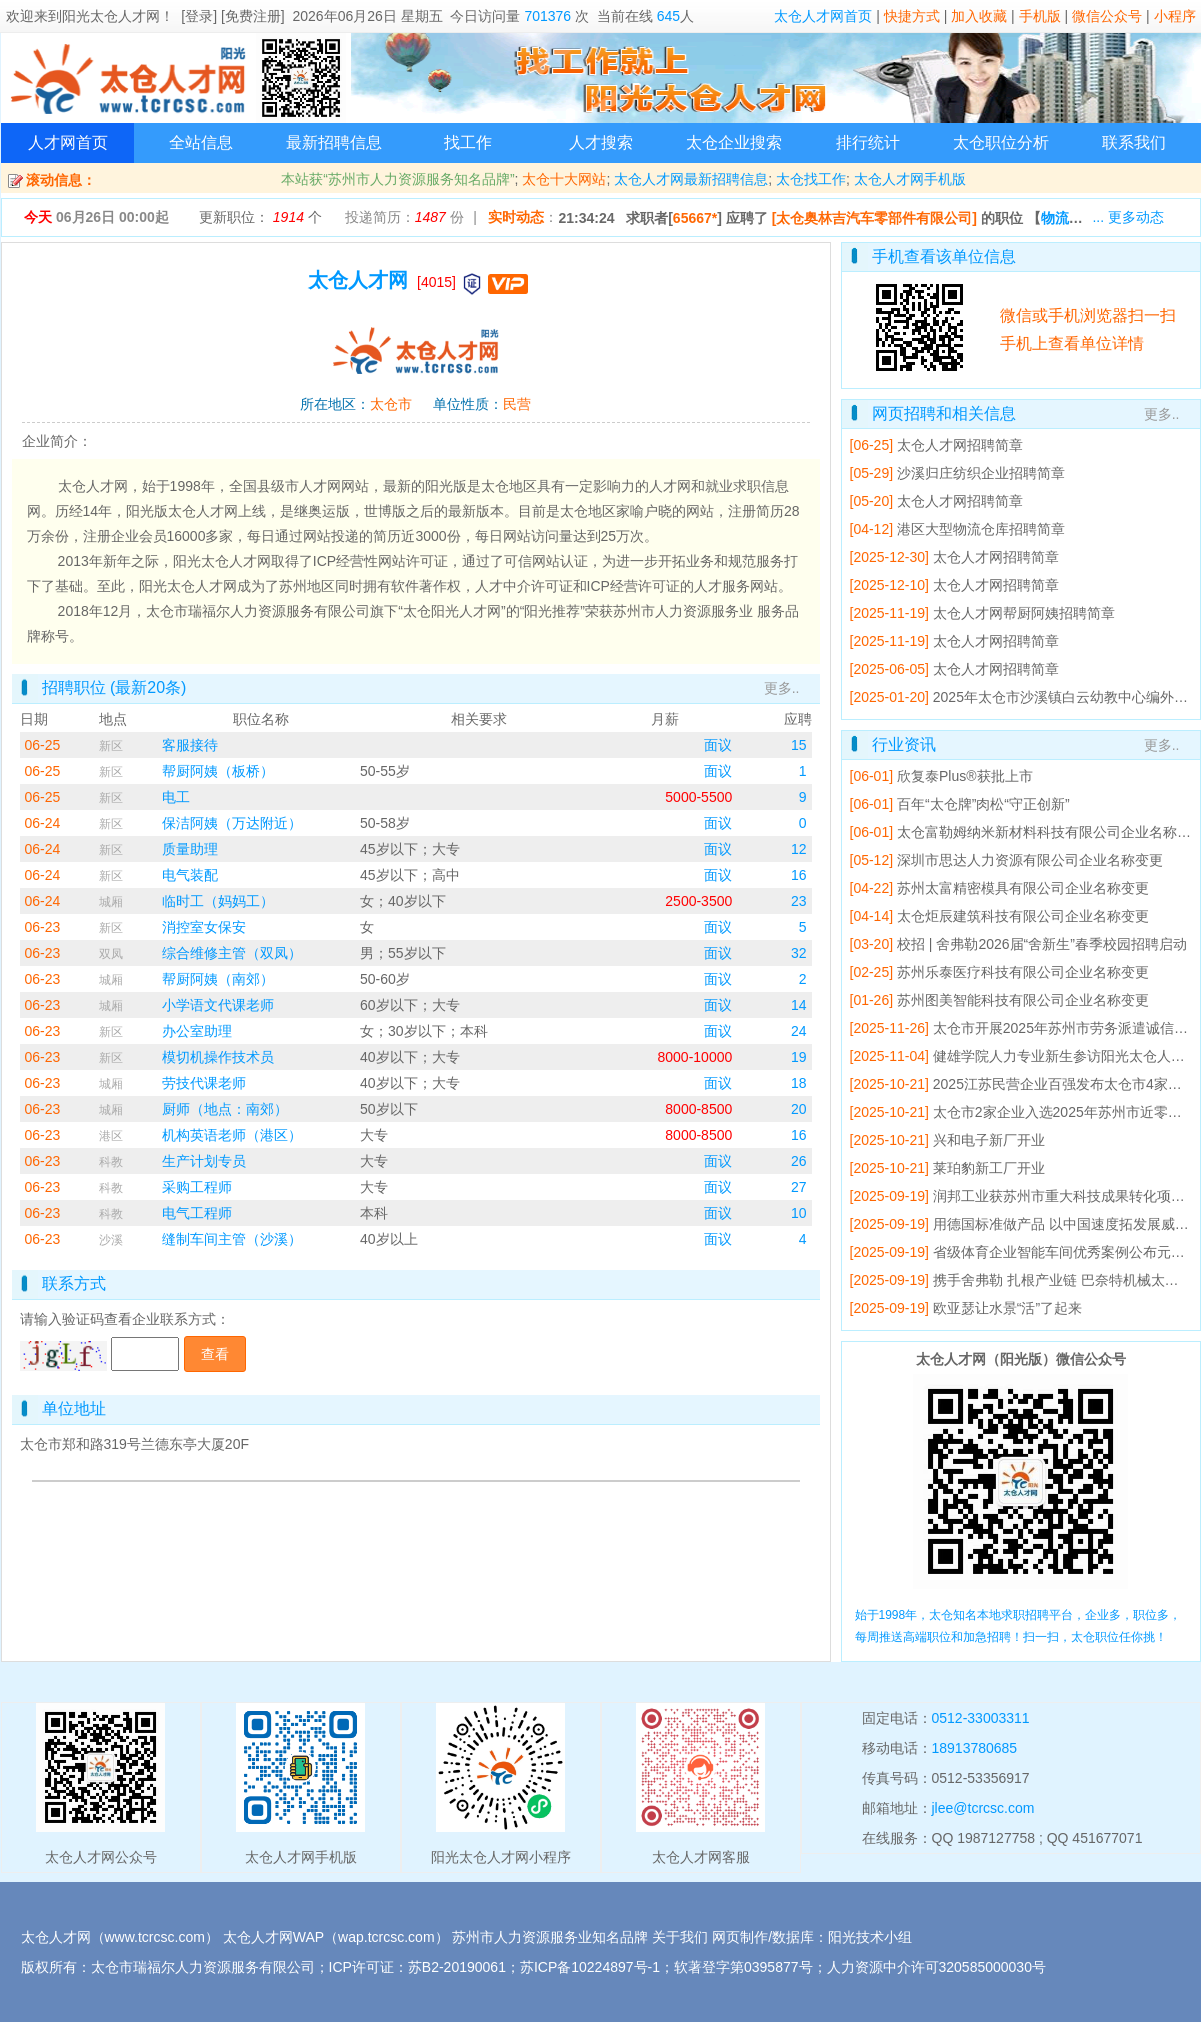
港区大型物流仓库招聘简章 (981, 529)
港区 (111, 1136)
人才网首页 (68, 142)
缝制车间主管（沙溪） (232, 1239)
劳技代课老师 (204, 1083)
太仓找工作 (811, 179)
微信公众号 (1107, 16)
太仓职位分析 (1001, 142)
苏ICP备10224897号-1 (590, 1967)
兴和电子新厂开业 (989, 1140)
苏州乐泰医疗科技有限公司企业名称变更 (1023, 972)
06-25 (43, 745)
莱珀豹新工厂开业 (989, 1168)
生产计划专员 (204, 1161)
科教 (111, 1162)
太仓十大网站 (564, 179)
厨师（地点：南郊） (225, 1109)
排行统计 (868, 142)
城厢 (111, 902)
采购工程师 (197, 1187)
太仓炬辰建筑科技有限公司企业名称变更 (1023, 916)
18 (799, 1083)
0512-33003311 (981, 1718)
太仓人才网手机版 (910, 179)
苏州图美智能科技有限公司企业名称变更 (1023, 1000)
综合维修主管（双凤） (232, 953)
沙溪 (111, 1240)
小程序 (1175, 16)
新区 (111, 746)
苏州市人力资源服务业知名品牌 (550, 1937)
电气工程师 (197, 1213)
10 (799, 1213)
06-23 (43, 927)
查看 (215, 1354)
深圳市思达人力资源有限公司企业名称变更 (1030, 860)
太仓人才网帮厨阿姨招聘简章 (1024, 613)
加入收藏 (979, 16)
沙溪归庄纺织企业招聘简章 (981, 473)
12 (799, 849)
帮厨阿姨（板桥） (218, 771)
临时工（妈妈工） (218, 901)
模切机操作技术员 (218, 1057)
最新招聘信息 (334, 142)
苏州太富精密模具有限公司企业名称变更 (1023, 888)
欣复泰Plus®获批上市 (965, 776)
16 (799, 875)
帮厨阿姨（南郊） (218, 979)
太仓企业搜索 (734, 142)
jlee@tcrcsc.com (983, 1808)
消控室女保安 (204, 927)
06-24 (43, 823)
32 (799, 953)
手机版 (1040, 16)
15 (799, 745)
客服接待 (190, 745)
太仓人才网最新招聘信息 (691, 179)
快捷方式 (912, 16)
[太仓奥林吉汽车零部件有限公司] (874, 218)
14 (799, 1005)
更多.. (782, 688)
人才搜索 (601, 142)
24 (799, 1031)
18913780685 (975, 1748)
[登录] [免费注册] (232, 16)
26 (799, 1161)
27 (799, 1187)
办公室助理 (197, 1031)
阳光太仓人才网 (111, 16)
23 (799, 901)
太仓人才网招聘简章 (960, 445)
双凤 (111, 954)
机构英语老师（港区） (232, 1135)
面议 (718, 745)
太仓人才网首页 (823, 16)
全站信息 (201, 142)
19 (799, 1057)
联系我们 (1134, 142)
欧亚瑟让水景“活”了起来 (1007, 1308)
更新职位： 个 (260, 217)
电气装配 (190, 875)
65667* (695, 218)
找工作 (468, 142)
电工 (176, 797)
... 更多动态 (1128, 217)
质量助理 (190, 849)
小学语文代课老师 (218, 1005)
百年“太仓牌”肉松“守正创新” (983, 804)
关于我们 (680, 1937)
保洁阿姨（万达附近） (232, 823)
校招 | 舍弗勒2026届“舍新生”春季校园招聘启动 (1042, 944)
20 (799, 1109)
